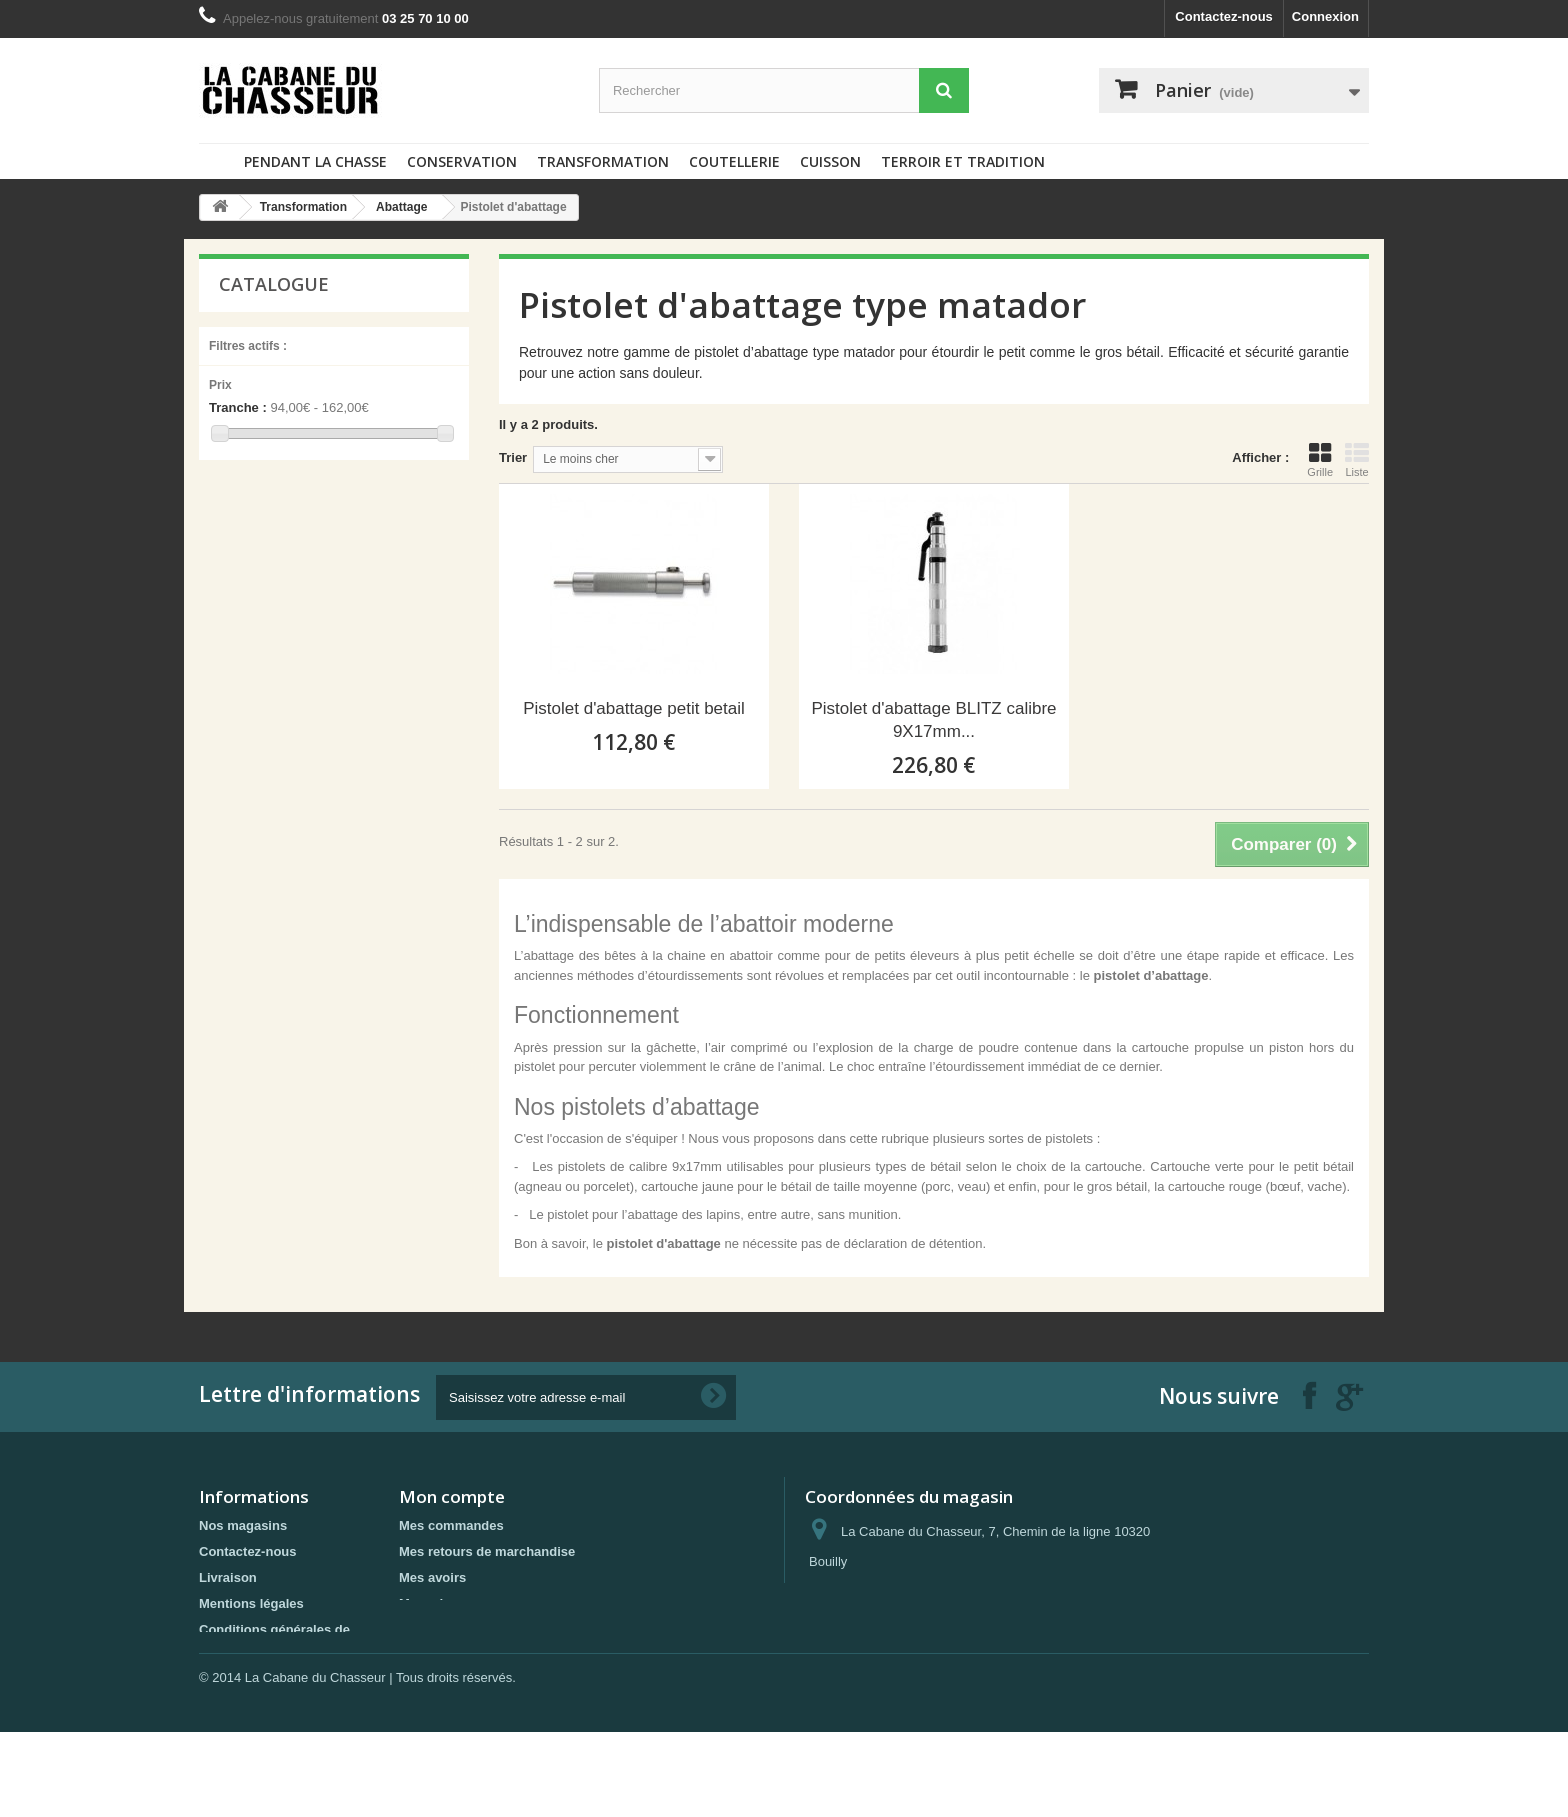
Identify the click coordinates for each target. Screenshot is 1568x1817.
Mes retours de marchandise (487, 1551)
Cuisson (830, 161)
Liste (1357, 460)
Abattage (401, 207)
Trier (513, 457)
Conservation (462, 161)
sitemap (223, 1699)
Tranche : (238, 407)
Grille (1320, 460)
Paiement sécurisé (256, 1673)
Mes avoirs (432, 1577)
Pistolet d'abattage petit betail (634, 708)
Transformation (603, 161)
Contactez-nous (1224, 16)
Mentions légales (251, 1603)
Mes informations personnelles (494, 1629)
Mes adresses (441, 1603)
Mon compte (452, 1496)
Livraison (228, 1577)
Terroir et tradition (963, 161)
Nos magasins (243, 1525)
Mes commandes (451, 1525)
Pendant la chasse (315, 161)
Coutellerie (734, 161)
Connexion (1325, 16)
